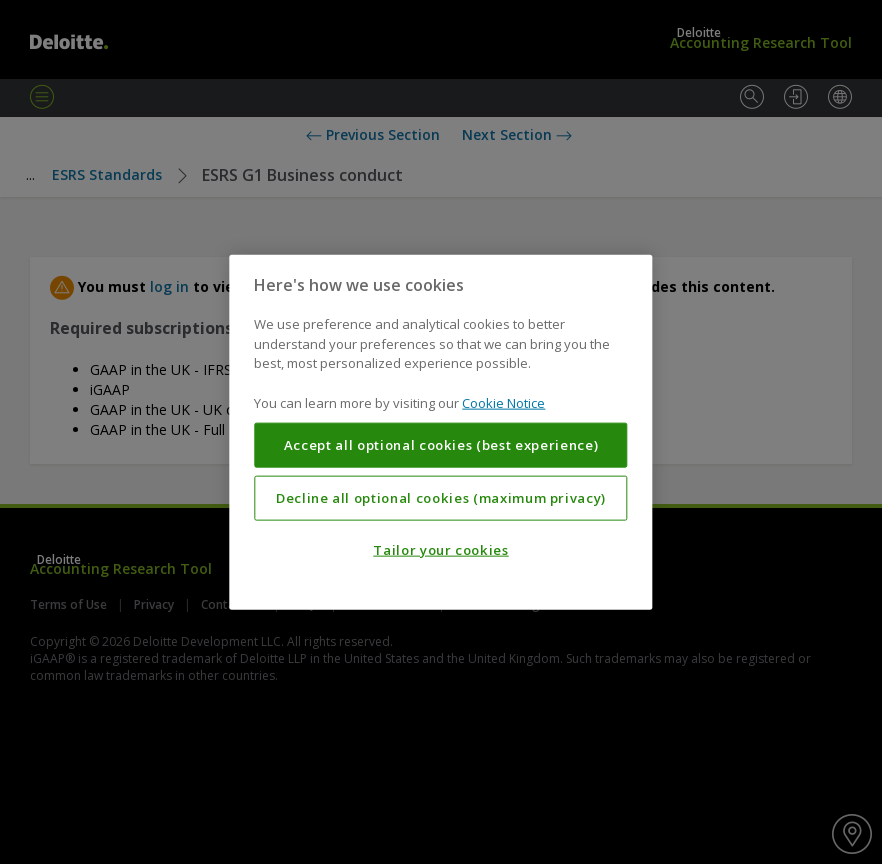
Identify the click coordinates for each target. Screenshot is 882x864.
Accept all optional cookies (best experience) (441, 445)
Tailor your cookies (440, 550)
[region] (440, 432)
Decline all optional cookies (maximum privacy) (441, 498)
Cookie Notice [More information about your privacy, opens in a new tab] (503, 402)
